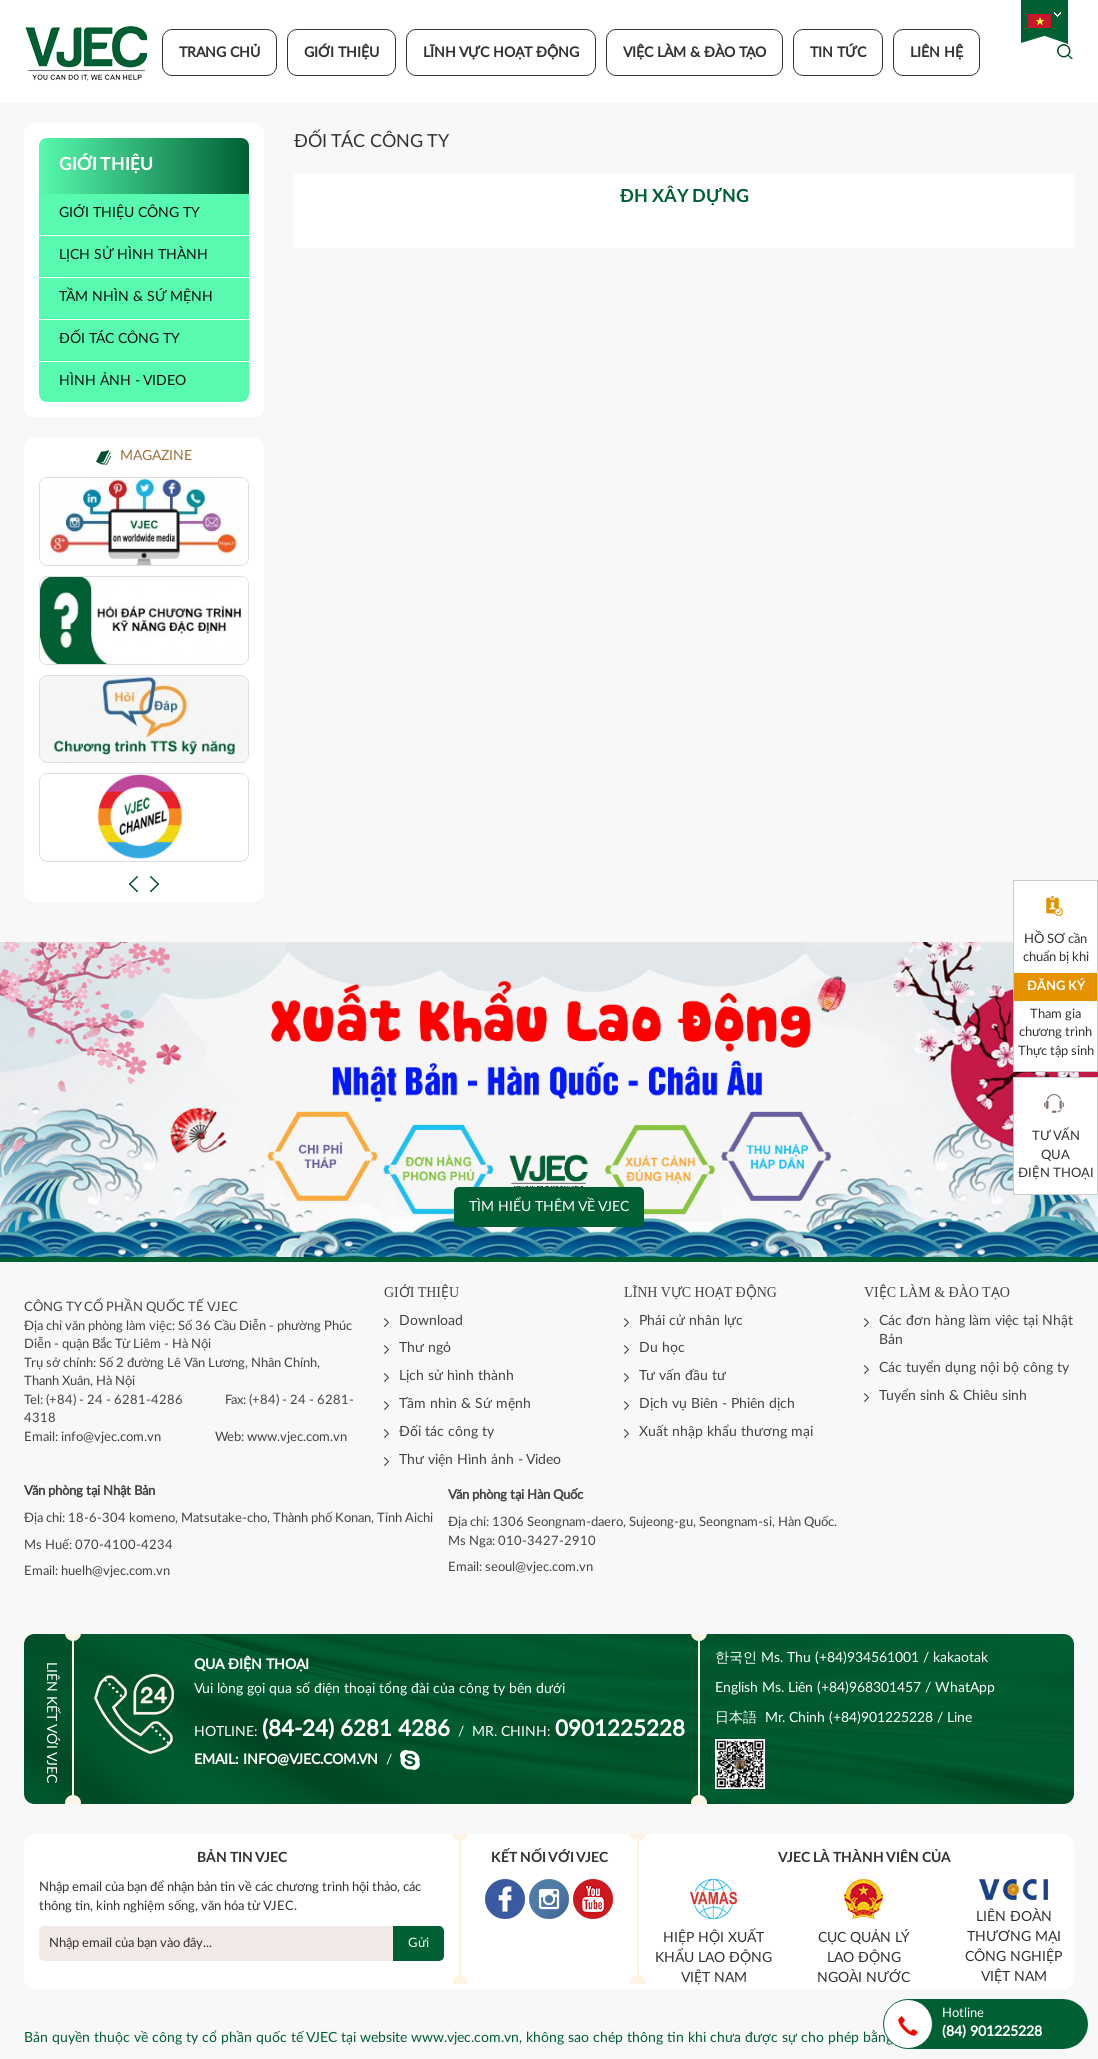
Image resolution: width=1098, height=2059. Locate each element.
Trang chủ (219, 53)
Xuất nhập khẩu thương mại (726, 1432)
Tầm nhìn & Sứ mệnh (465, 1404)
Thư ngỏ (425, 1348)
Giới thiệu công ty (129, 213)
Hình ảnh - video (122, 381)
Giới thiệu (341, 53)
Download (431, 1321)
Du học (662, 1348)
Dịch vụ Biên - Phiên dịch (717, 1404)
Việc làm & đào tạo (694, 53)
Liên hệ (936, 53)
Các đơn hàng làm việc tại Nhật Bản (976, 1331)
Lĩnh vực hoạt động (501, 53)
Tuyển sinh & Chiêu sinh (953, 1396)
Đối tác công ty (119, 339)
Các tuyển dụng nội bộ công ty (974, 1368)
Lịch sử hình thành (133, 255)
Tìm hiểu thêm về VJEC (549, 1207)
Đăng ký (1056, 986)
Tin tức (838, 53)
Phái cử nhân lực (691, 1321)
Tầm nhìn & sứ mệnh (136, 297)
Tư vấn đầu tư (682, 1376)
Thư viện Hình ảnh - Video (480, 1460)
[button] (133, 884)
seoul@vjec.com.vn (539, 1567)
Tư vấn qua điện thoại (1056, 1155)
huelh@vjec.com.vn (115, 1571)
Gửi (418, 1943)
